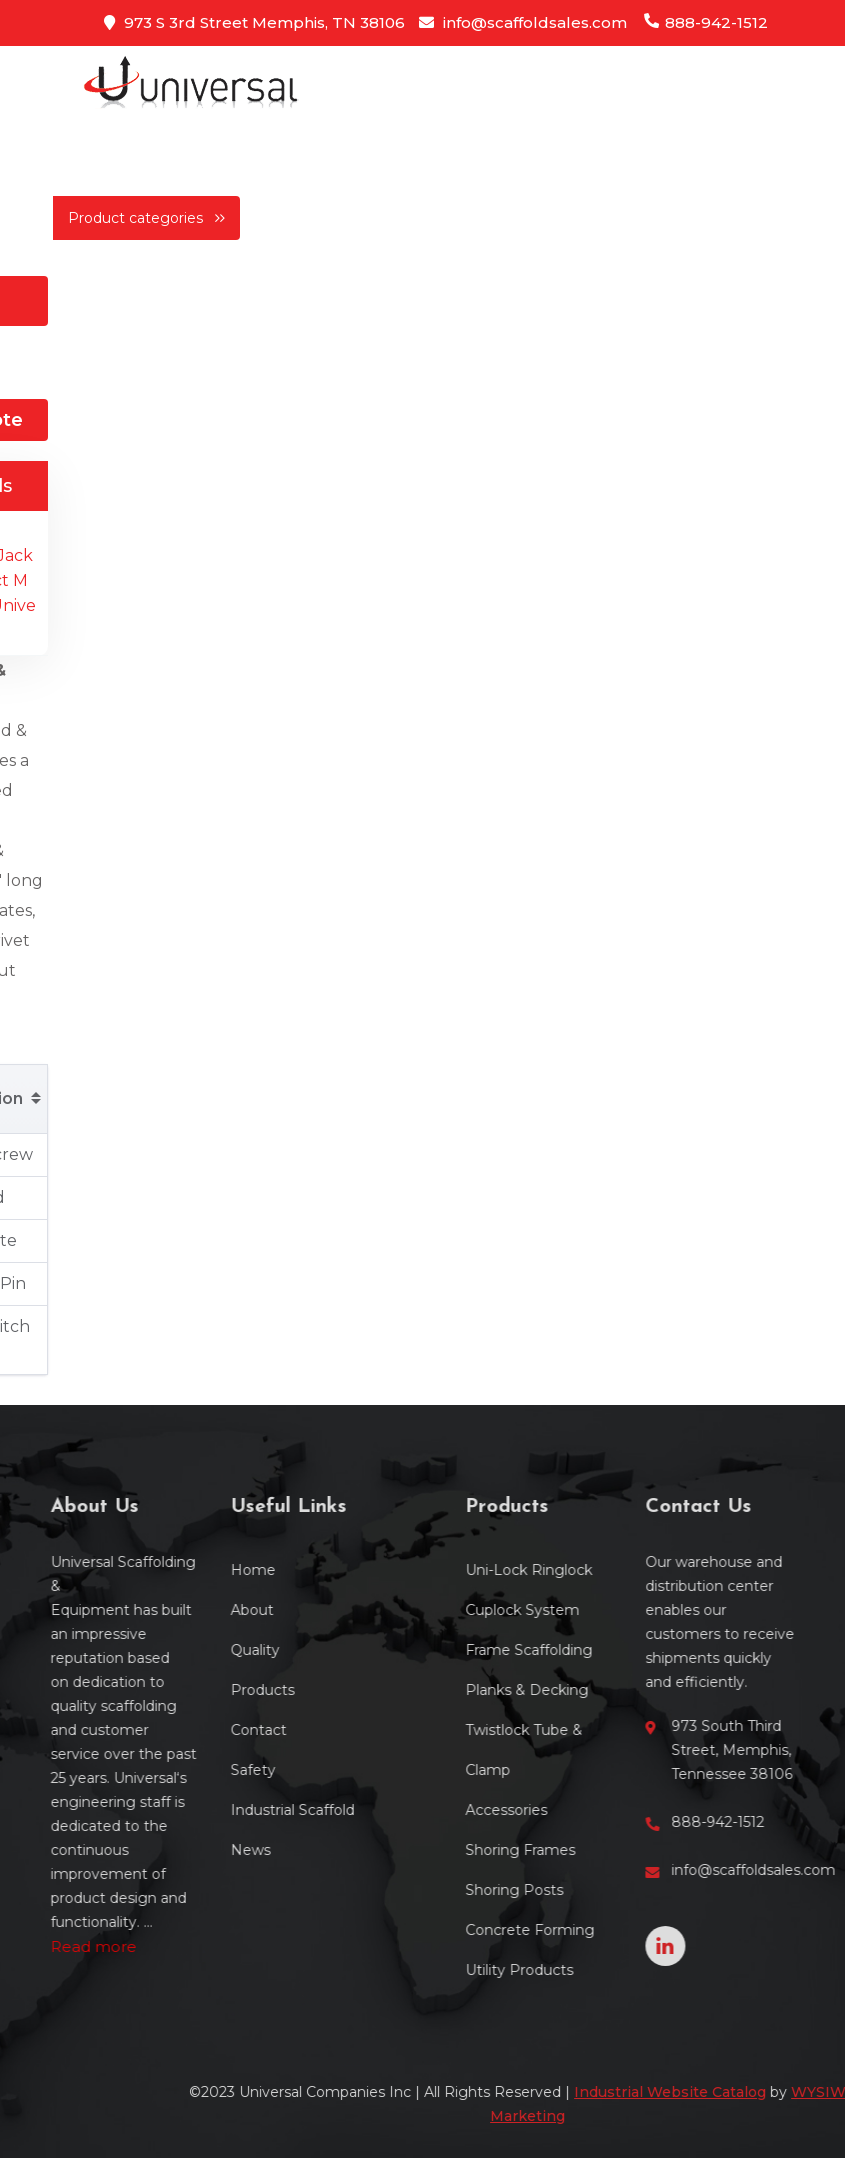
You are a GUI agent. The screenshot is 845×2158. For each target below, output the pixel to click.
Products (190, 1690)
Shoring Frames (592, 1850)
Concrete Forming (601, 1930)
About (179, 1610)
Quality (182, 1650)
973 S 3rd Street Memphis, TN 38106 (254, 22)
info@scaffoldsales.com (523, 22)
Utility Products (591, 1970)
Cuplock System (594, 1610)
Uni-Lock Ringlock (600, 1570)
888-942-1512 (705, 22)
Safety (180, 1770)
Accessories (578, 1810)
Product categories (146, 218)
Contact (186, 1730)
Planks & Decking (598, 1690)
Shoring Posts (586, 1890)
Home (180, 1570)
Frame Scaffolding (600, 1650)
